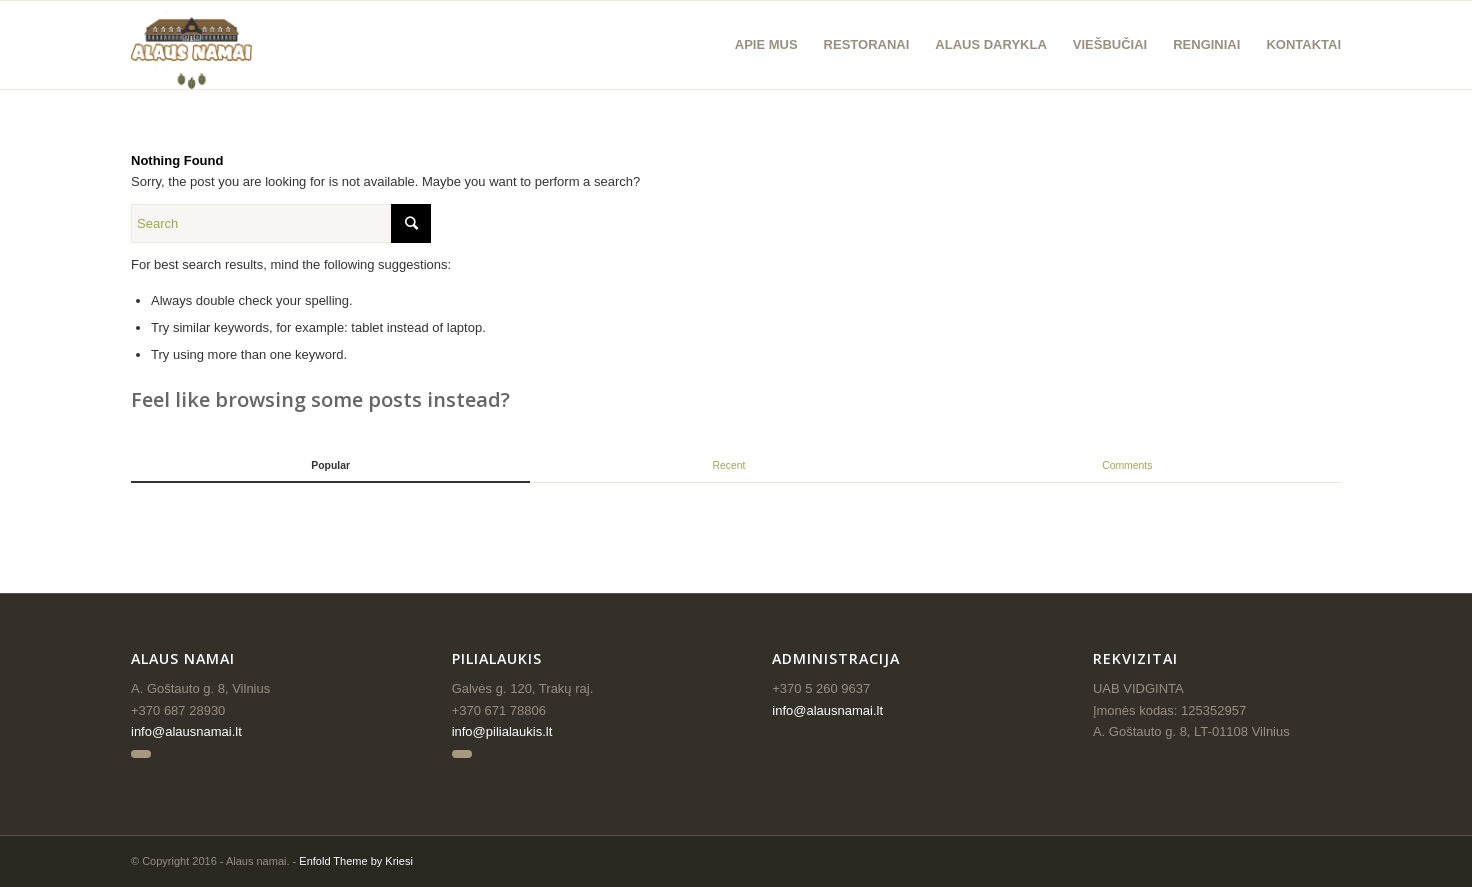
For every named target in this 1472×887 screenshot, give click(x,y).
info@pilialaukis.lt (502, 731)
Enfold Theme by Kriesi (356, 861)
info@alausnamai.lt (186, 731)
